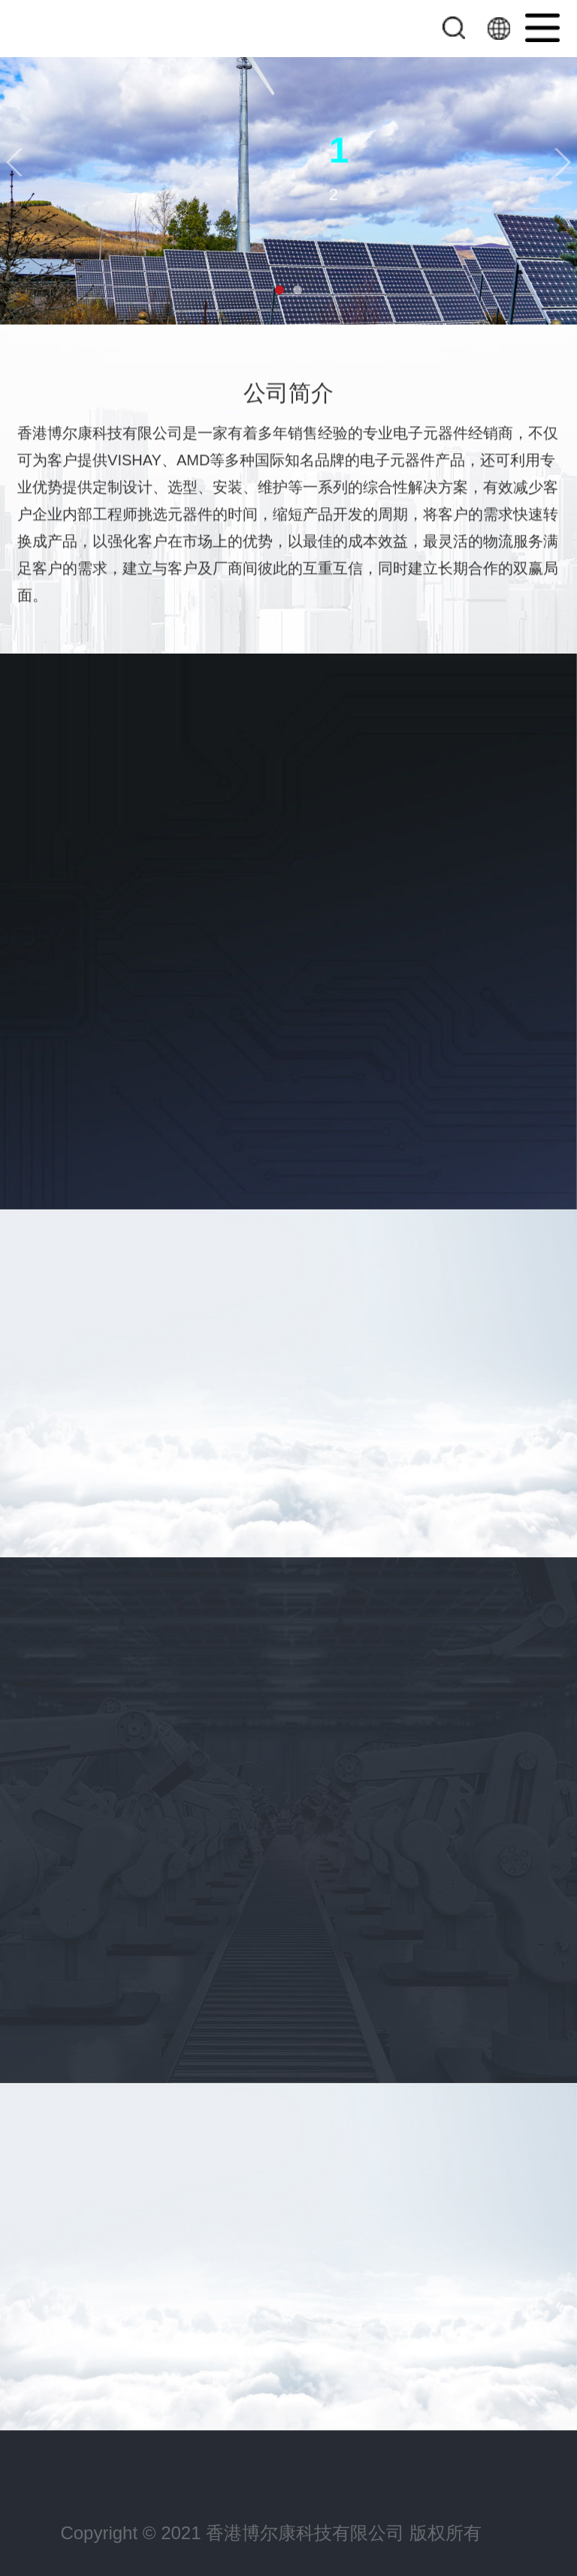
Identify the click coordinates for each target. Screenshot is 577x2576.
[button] (14, 163)
